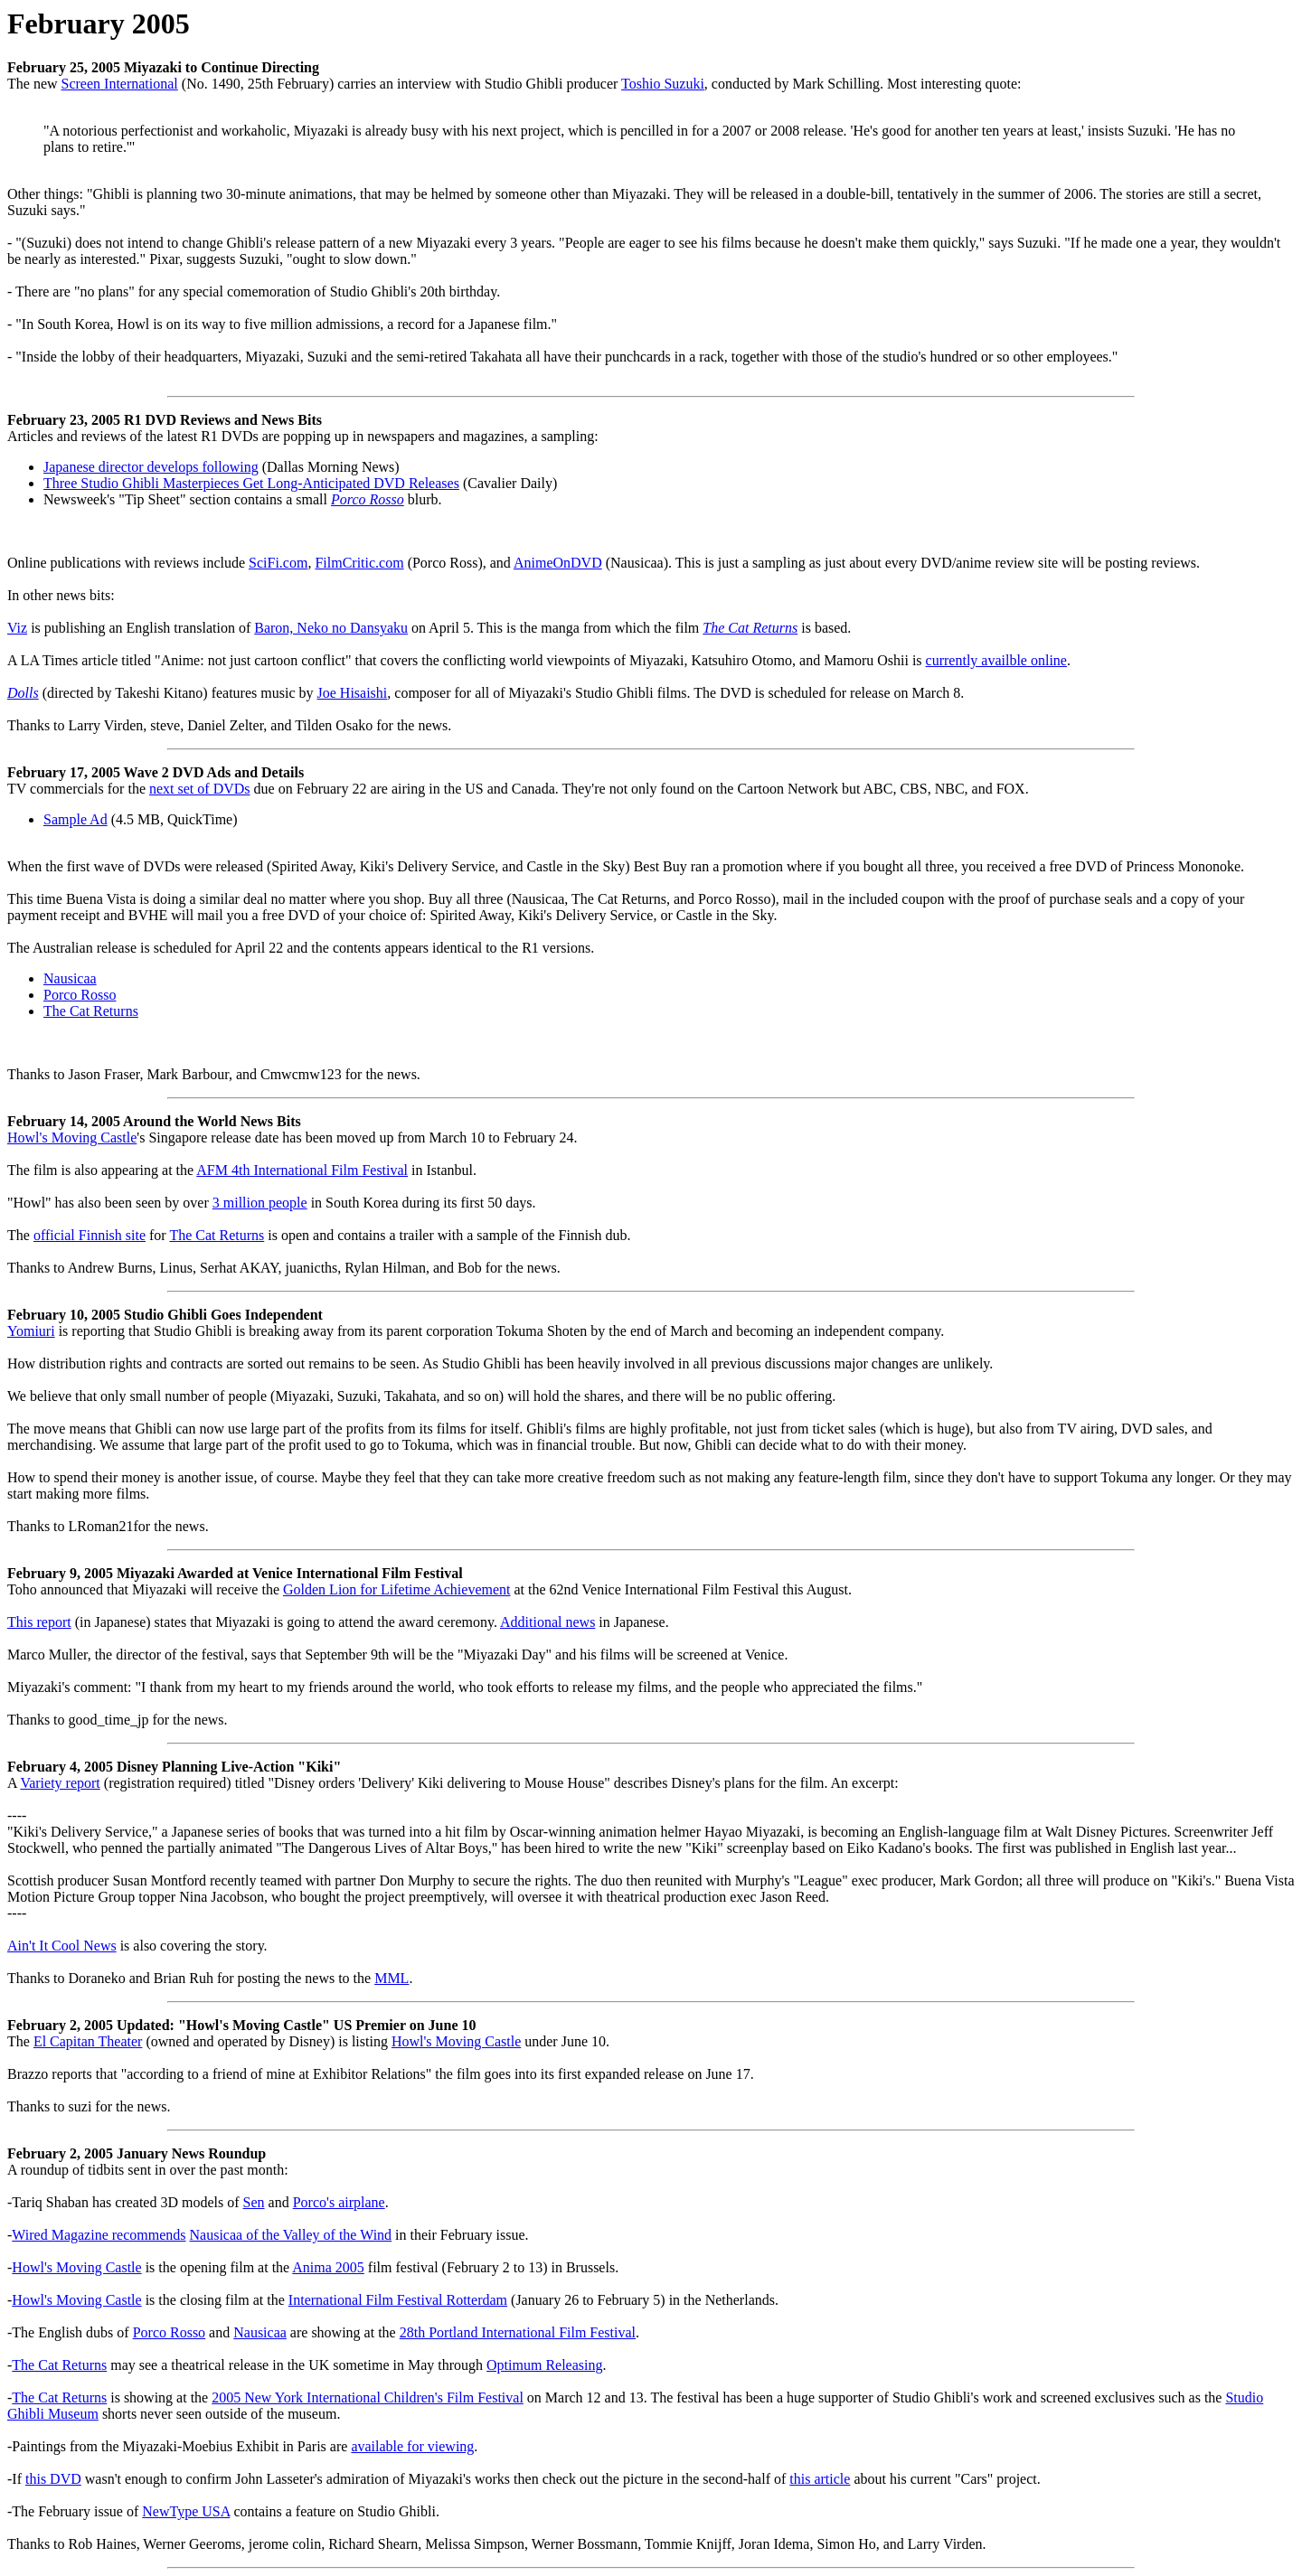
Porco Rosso (367, 499)
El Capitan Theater (88, 2041)
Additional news (547, 1622)
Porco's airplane (339, 2202)
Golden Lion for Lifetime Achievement (396, 1589)
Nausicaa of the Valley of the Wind (291, 2234)
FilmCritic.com (359, 562)
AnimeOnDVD (558, 562)
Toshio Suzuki (662, 83)
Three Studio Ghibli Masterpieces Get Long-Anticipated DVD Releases (251, 483)
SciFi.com (278, 562)
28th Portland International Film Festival (518, 2332)
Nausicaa (70, 978)
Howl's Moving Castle (72, 1137)
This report (39, 1622)
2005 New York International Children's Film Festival (368, 2397)
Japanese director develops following (151, 467)
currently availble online (996, 660)
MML (391, 1978)
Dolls (23, 692)
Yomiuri (31, 1331)
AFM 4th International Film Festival (302, 1170)
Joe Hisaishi (352, 692)
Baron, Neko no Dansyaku (331, 627)
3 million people (259, 1202)
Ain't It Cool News (62, 1945)
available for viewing (412, 2446)
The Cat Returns (750, 627)
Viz (17, 627)
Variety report (59, 1783)
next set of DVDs (199, 788)
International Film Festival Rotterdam (397, 2300)
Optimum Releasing (544, 2365)
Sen (254, 2202)
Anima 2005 (328, 2267)
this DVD (53, 2479)
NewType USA (186, 2511)
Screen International (119, 83)
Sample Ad (75, 819)
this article (819, 2479)
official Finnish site (89, 1235)
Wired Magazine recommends (98, 2234)
